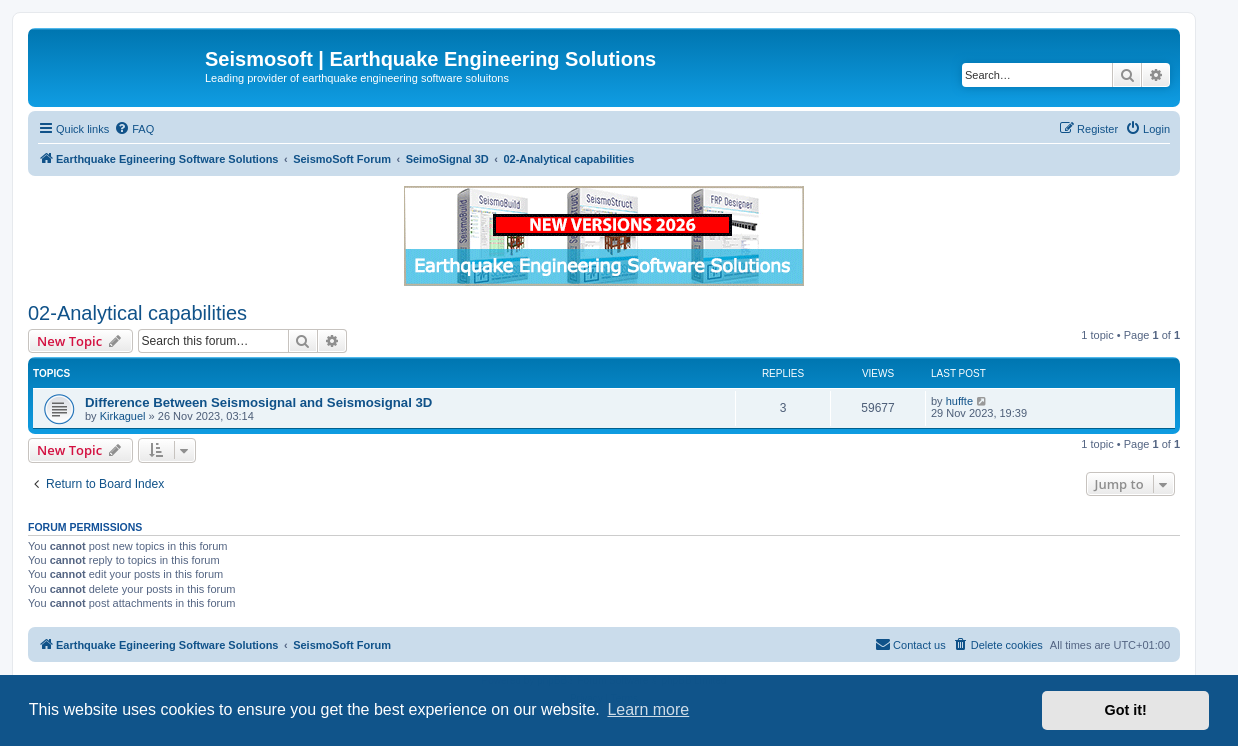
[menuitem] (134, 129)
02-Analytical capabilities (137, 313)
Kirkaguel (123, 416)
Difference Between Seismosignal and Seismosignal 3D (258, 402)
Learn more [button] (648, 709)
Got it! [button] (1126, 710)
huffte (959, 401)
